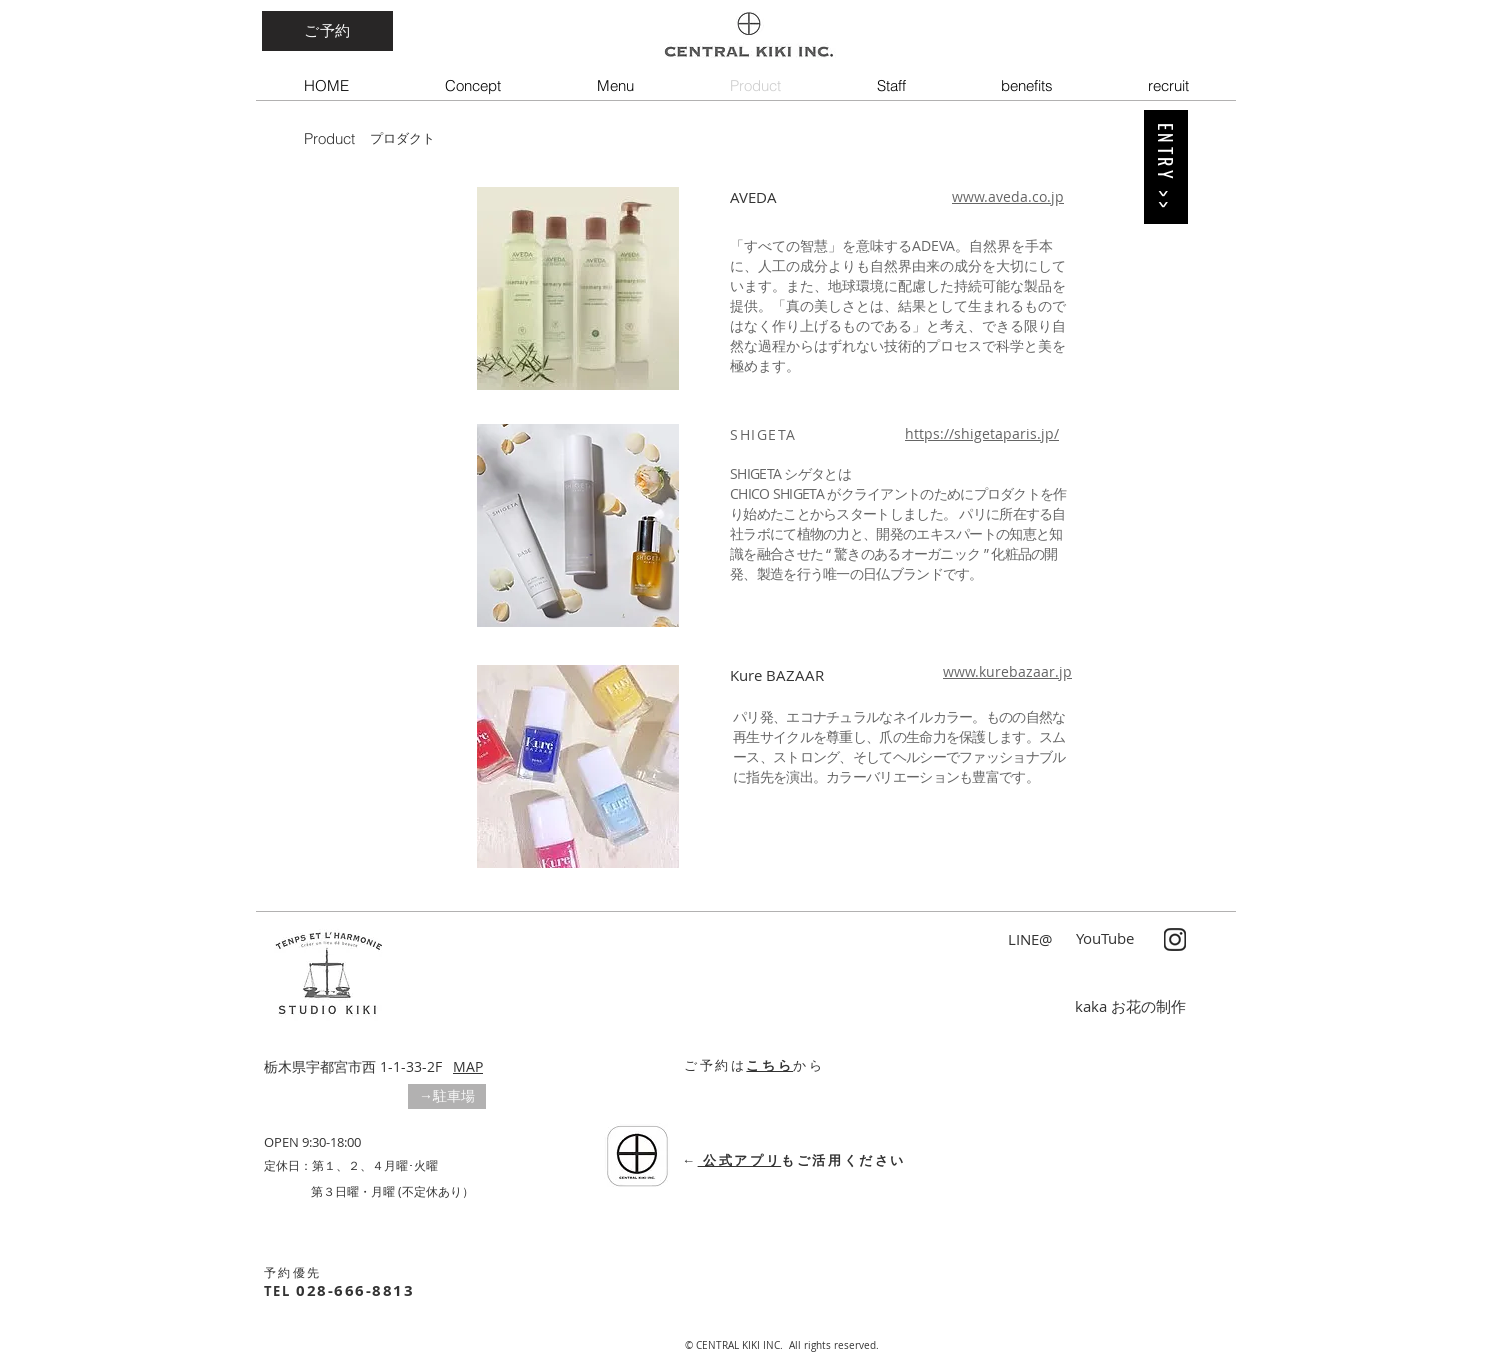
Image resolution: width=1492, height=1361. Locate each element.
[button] (447, 1096)
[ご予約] (327, 31)
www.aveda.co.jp (1008, 196)
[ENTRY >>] (1166, 167)
